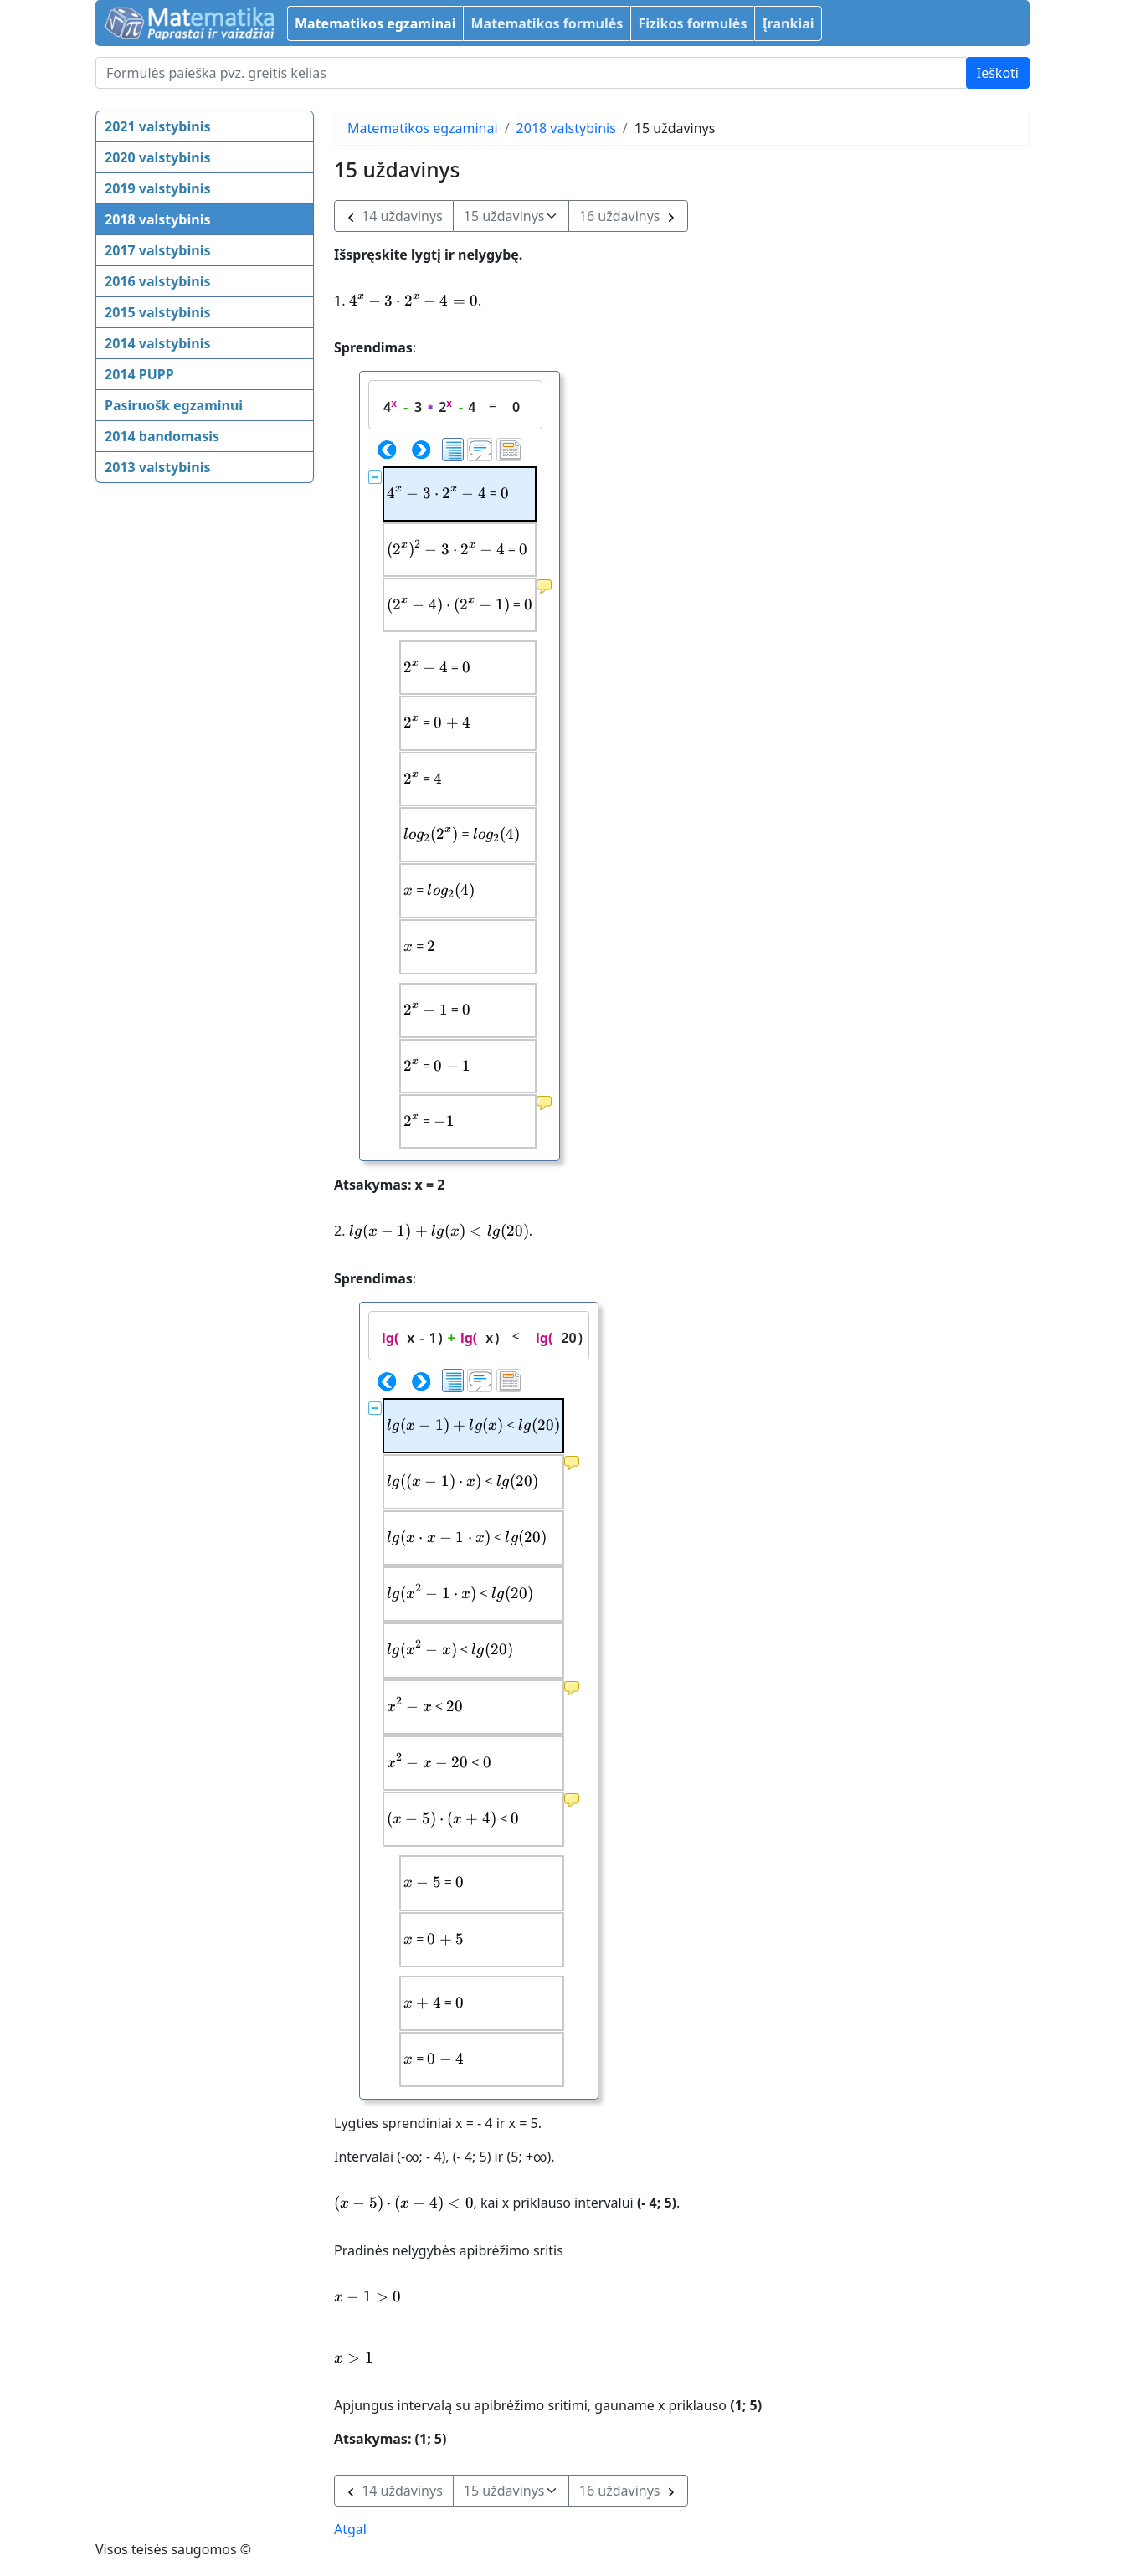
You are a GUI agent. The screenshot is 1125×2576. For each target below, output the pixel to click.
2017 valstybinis (157, 250)
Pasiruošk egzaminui (174, 405)
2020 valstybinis (157, 157)
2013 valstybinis (157, 467)
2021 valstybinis (157, 126)
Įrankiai (788, 23)
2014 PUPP (139, 374)
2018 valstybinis (157, 219)
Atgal (350, 2529)
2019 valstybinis (157, 188)
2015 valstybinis (157, 312)
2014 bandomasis (162, 436)
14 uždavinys (394, 216)
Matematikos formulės (546, 23)
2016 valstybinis (157, 281)
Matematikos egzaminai (375, 23)
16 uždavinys (628, 216)
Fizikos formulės (692, 23)
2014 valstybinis (157, 343)
